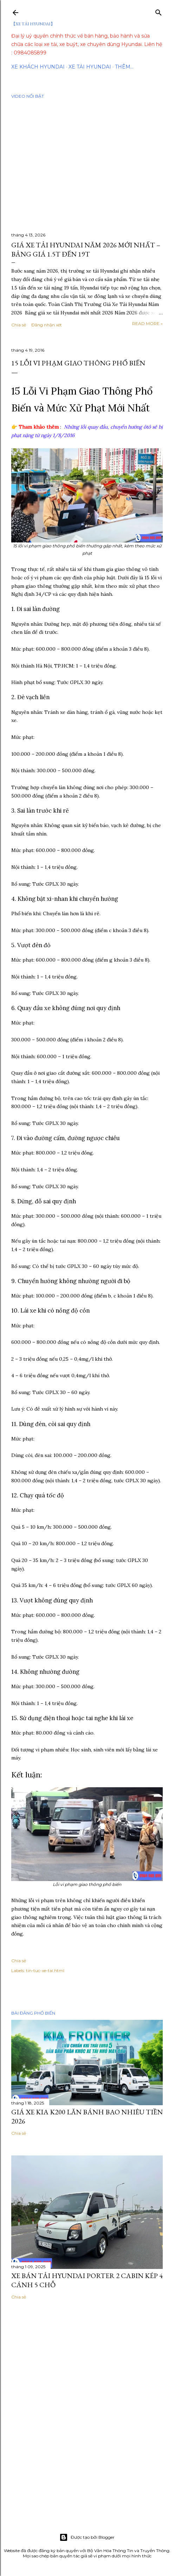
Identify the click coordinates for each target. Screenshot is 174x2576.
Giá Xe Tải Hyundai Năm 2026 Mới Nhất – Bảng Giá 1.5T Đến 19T (85, 249)
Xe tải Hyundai (90, 67)
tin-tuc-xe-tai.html (45, 1970)
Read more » (147, 323)
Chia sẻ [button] (18, 324)
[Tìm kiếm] (158, 11)
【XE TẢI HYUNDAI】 (33, 24)
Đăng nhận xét (46, 324)
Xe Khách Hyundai (38, 67)
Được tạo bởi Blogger (87, 2537)
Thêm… (124, 67)
